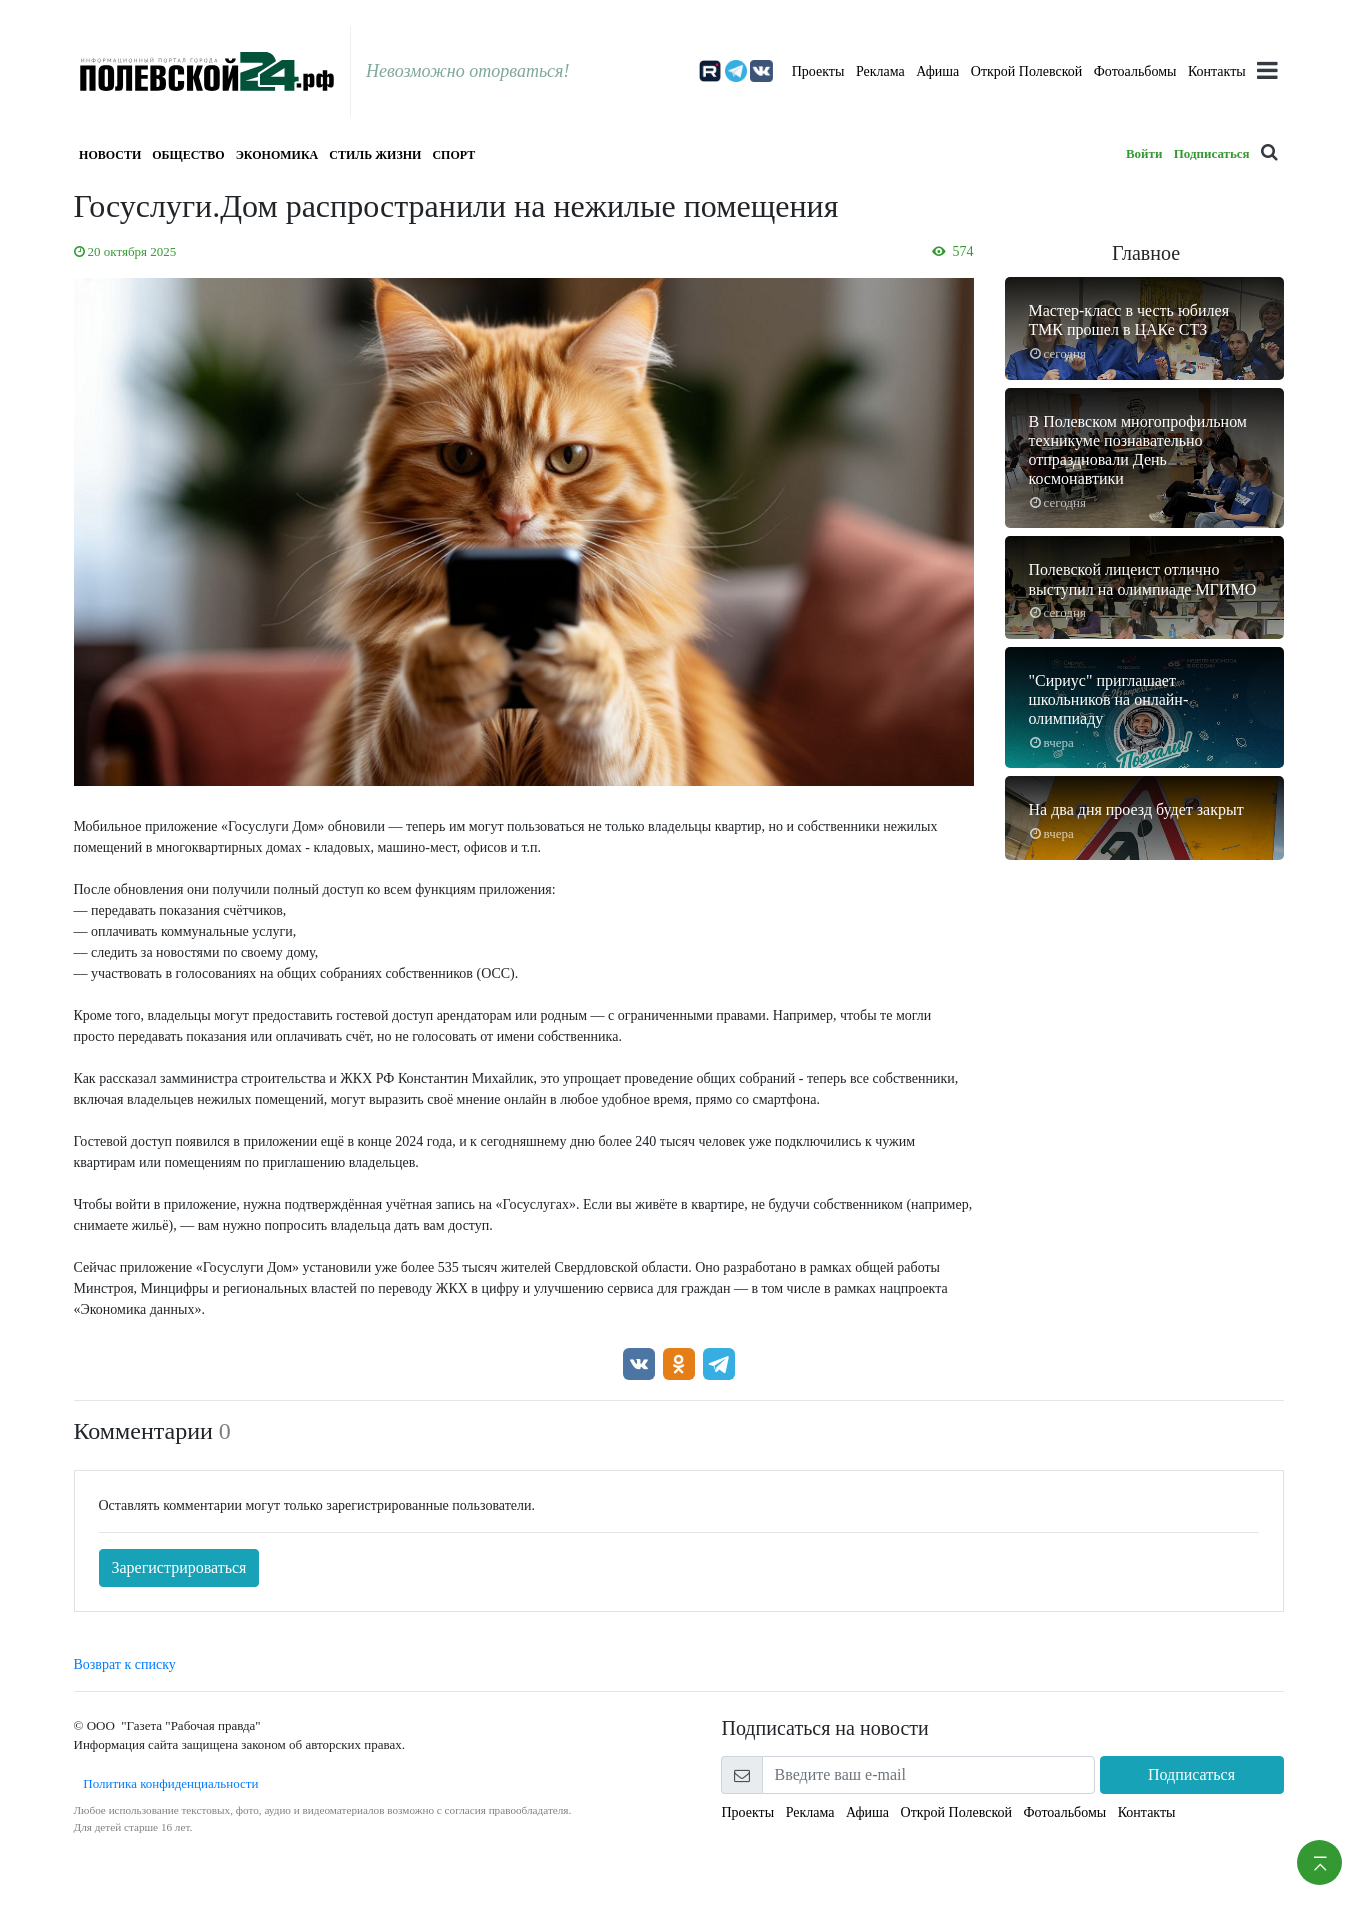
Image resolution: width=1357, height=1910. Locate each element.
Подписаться (1212, 153)
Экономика (277, 155)
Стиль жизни (375, 155)
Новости (110, 155)
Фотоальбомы (1135, 71)
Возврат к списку (125, 1664)
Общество (188, 155)
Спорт (453, 155)
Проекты (818, 71)
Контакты (1217, 71)
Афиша (937, 71)
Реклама (880, 71)
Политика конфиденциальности (166, 1783)
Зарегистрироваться (179, 1567)
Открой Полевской (1026, 71)
